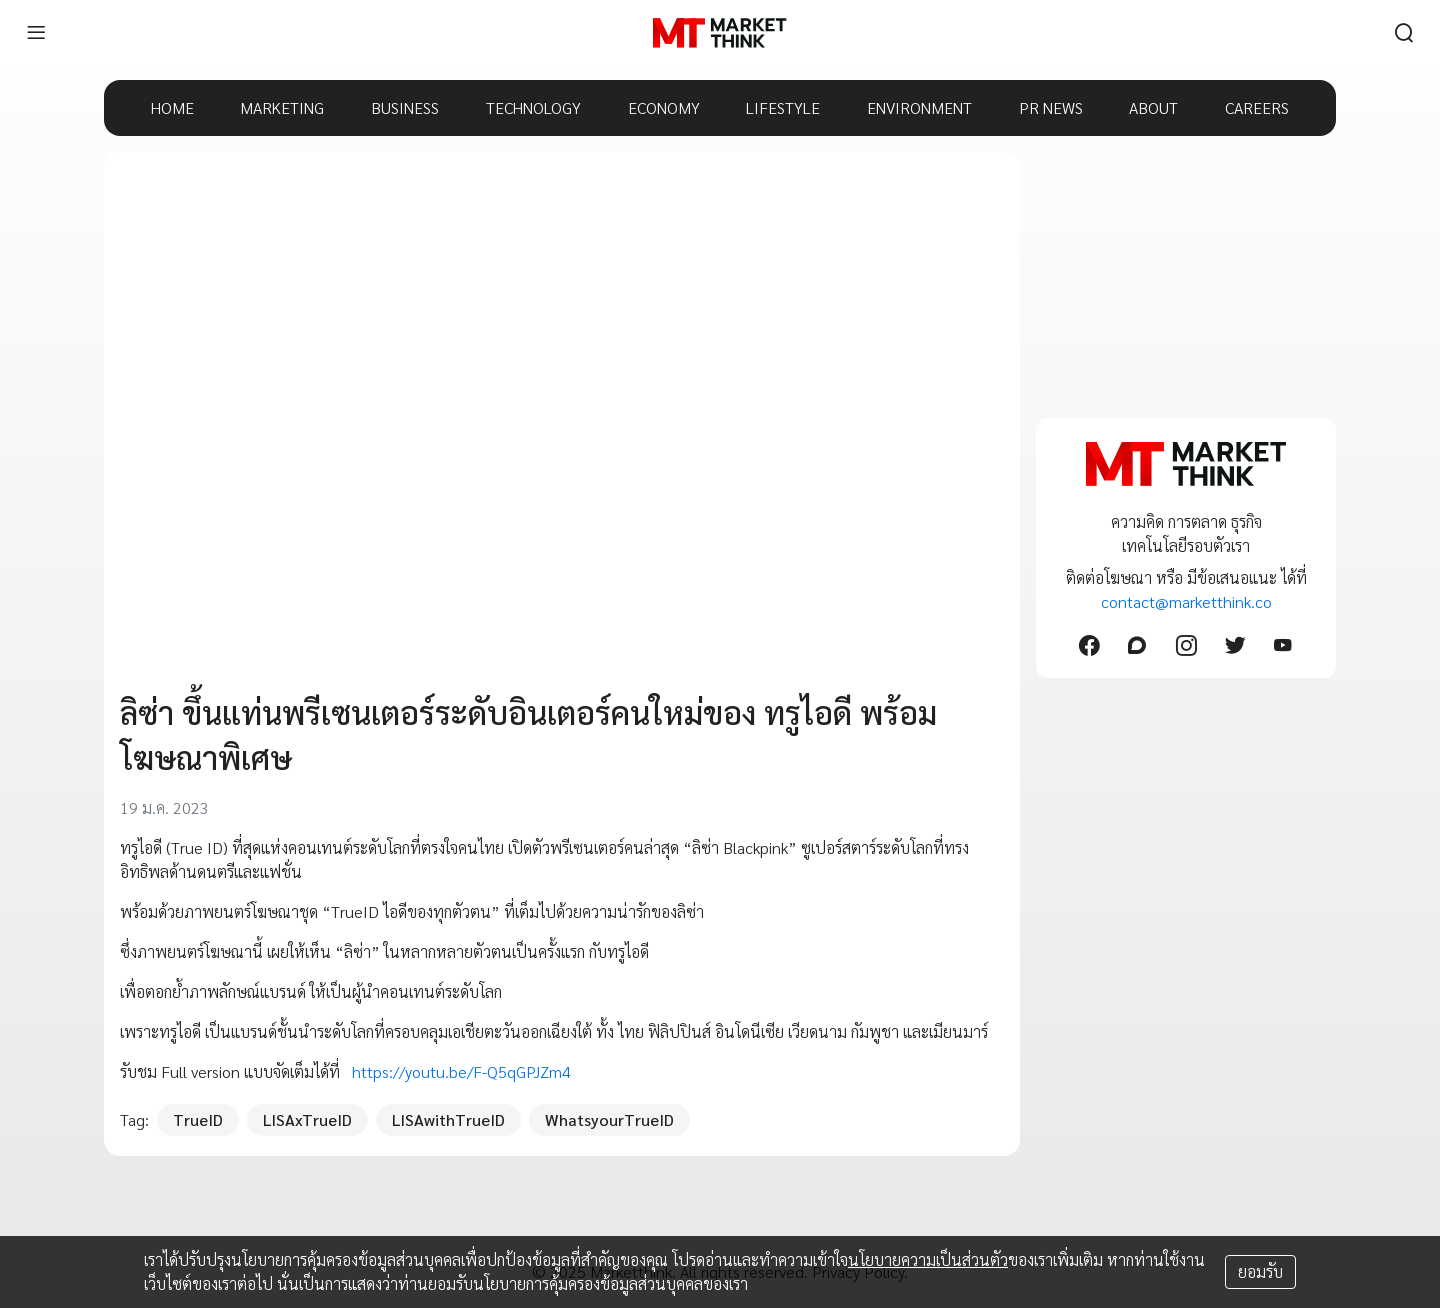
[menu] (36, 33)
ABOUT (1153, 107)
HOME (172, 107)
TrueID (198, 1119)
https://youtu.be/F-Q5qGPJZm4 (461, 1071)
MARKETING (282, 107)
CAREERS (1257, 107)
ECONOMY (664, 107)
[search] (1404, 33)
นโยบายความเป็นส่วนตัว (928, 1259)
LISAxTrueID (307, 1119)
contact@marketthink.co (1186, 601)
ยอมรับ (1260, 1271)
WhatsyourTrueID (609, 1119)
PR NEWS (1051, 107)
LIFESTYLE (783, 107)
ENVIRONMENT (919, 107)
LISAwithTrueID (448, 1119)
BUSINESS (405, 107)
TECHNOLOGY (533, 107)
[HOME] (719, 33)
